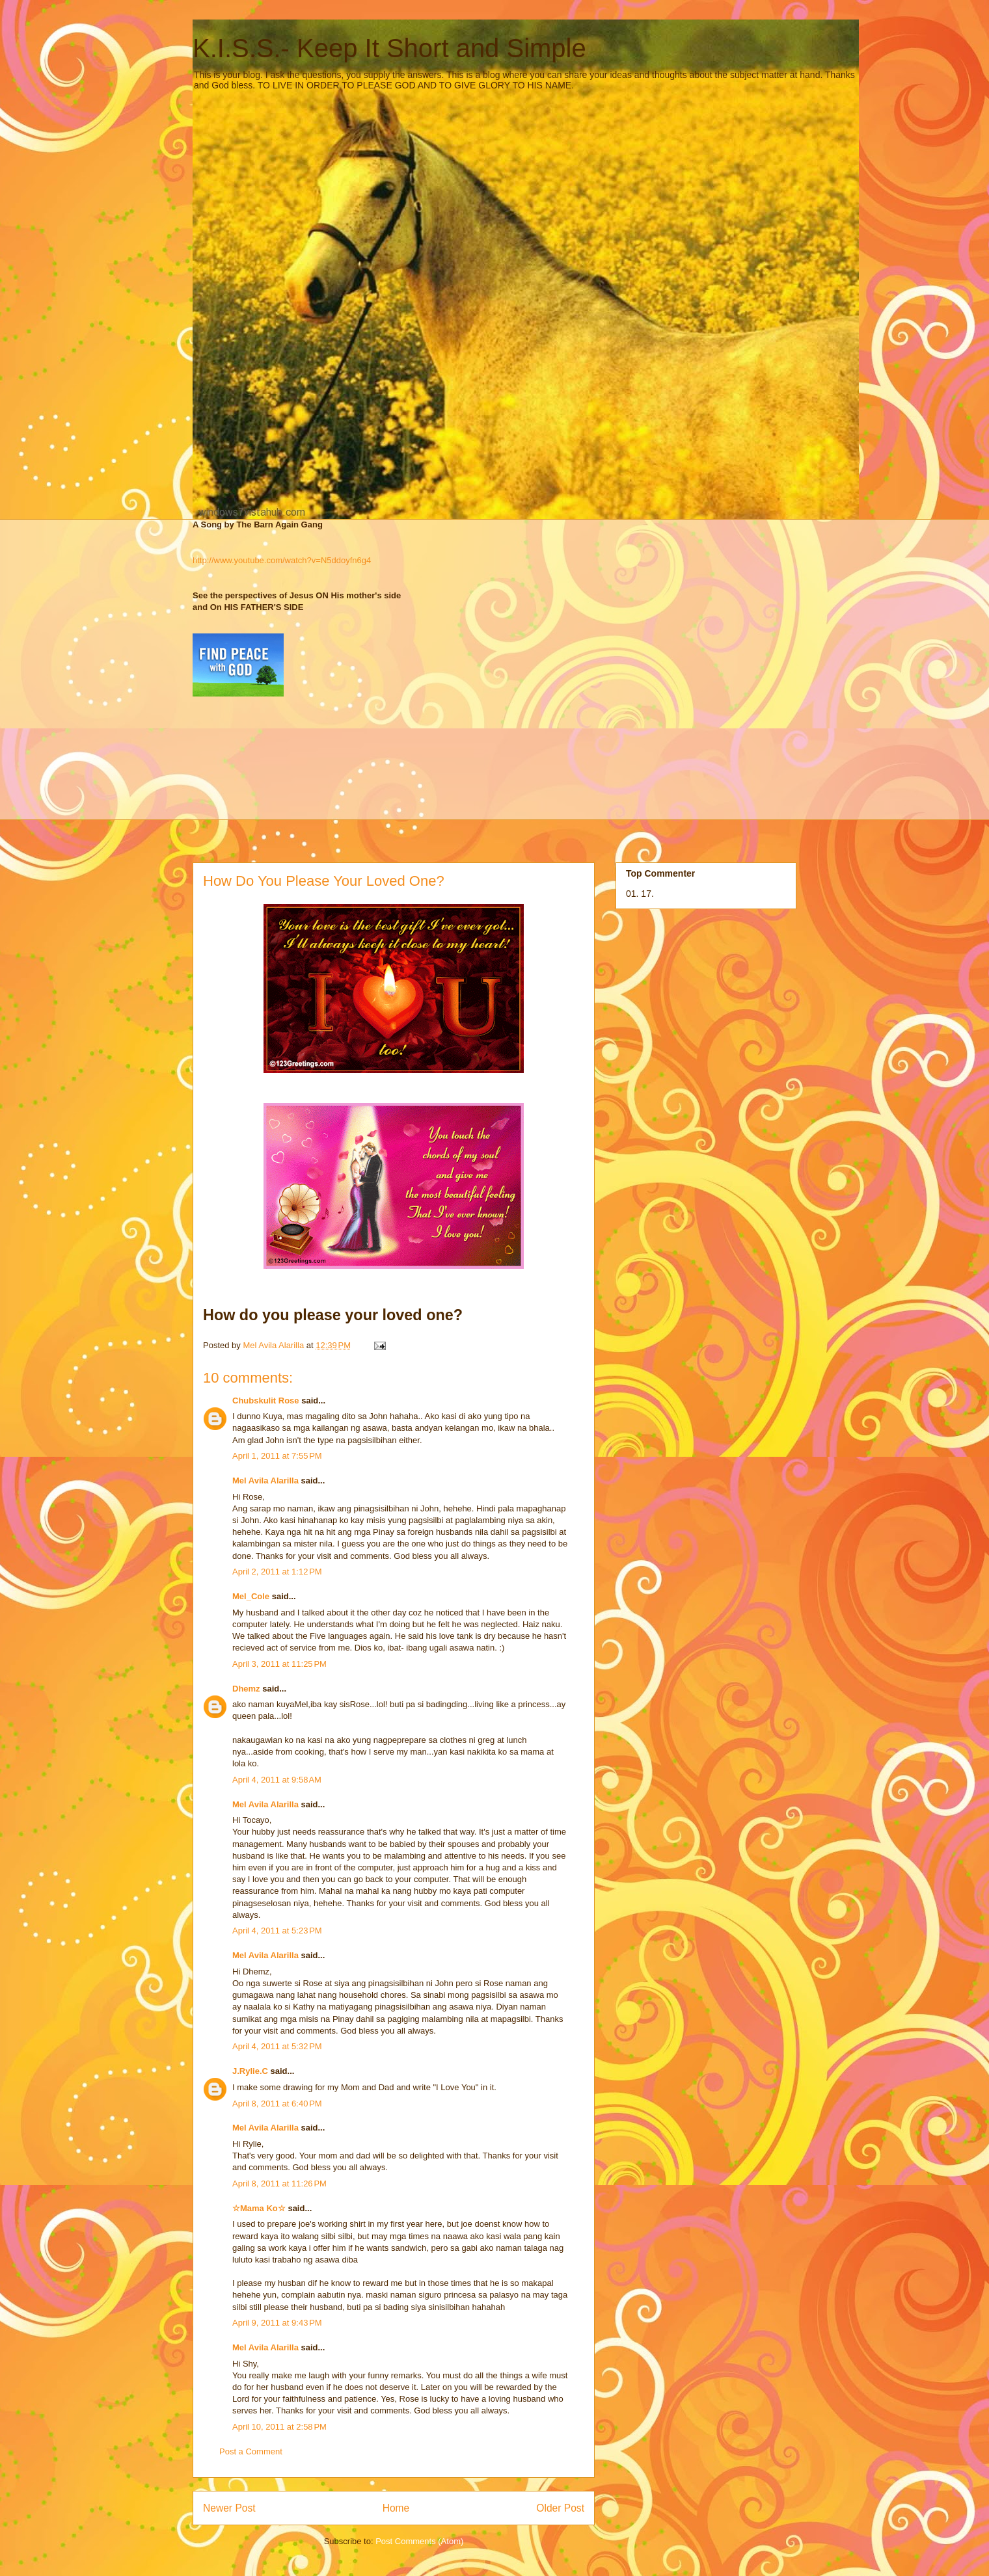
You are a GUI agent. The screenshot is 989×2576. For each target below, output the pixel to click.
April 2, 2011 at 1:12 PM (277, 1571)
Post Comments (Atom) (419, 2541)
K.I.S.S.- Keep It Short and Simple (389, 48)
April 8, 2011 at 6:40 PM (277, 2103)
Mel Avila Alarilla (265, 1480)
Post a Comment (250, 2451)
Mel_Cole (250, 1596)
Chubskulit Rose (265, 1400)
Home (396, 2508)
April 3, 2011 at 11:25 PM (279, 1664)
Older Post (560, 2508)
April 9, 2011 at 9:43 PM (277, 2323)
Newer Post (229, 2508)
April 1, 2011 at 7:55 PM (277, 1456)
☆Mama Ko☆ (259, 2208)
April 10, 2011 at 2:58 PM (279, 2427)
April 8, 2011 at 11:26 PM (279, 2183)
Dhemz (246, 1688)
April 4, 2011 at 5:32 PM (277, 2046)
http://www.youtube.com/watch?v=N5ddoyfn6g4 (282, 560)
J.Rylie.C (250, 2071)
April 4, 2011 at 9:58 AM (276, 1780)
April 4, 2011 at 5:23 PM (277, 1930)
